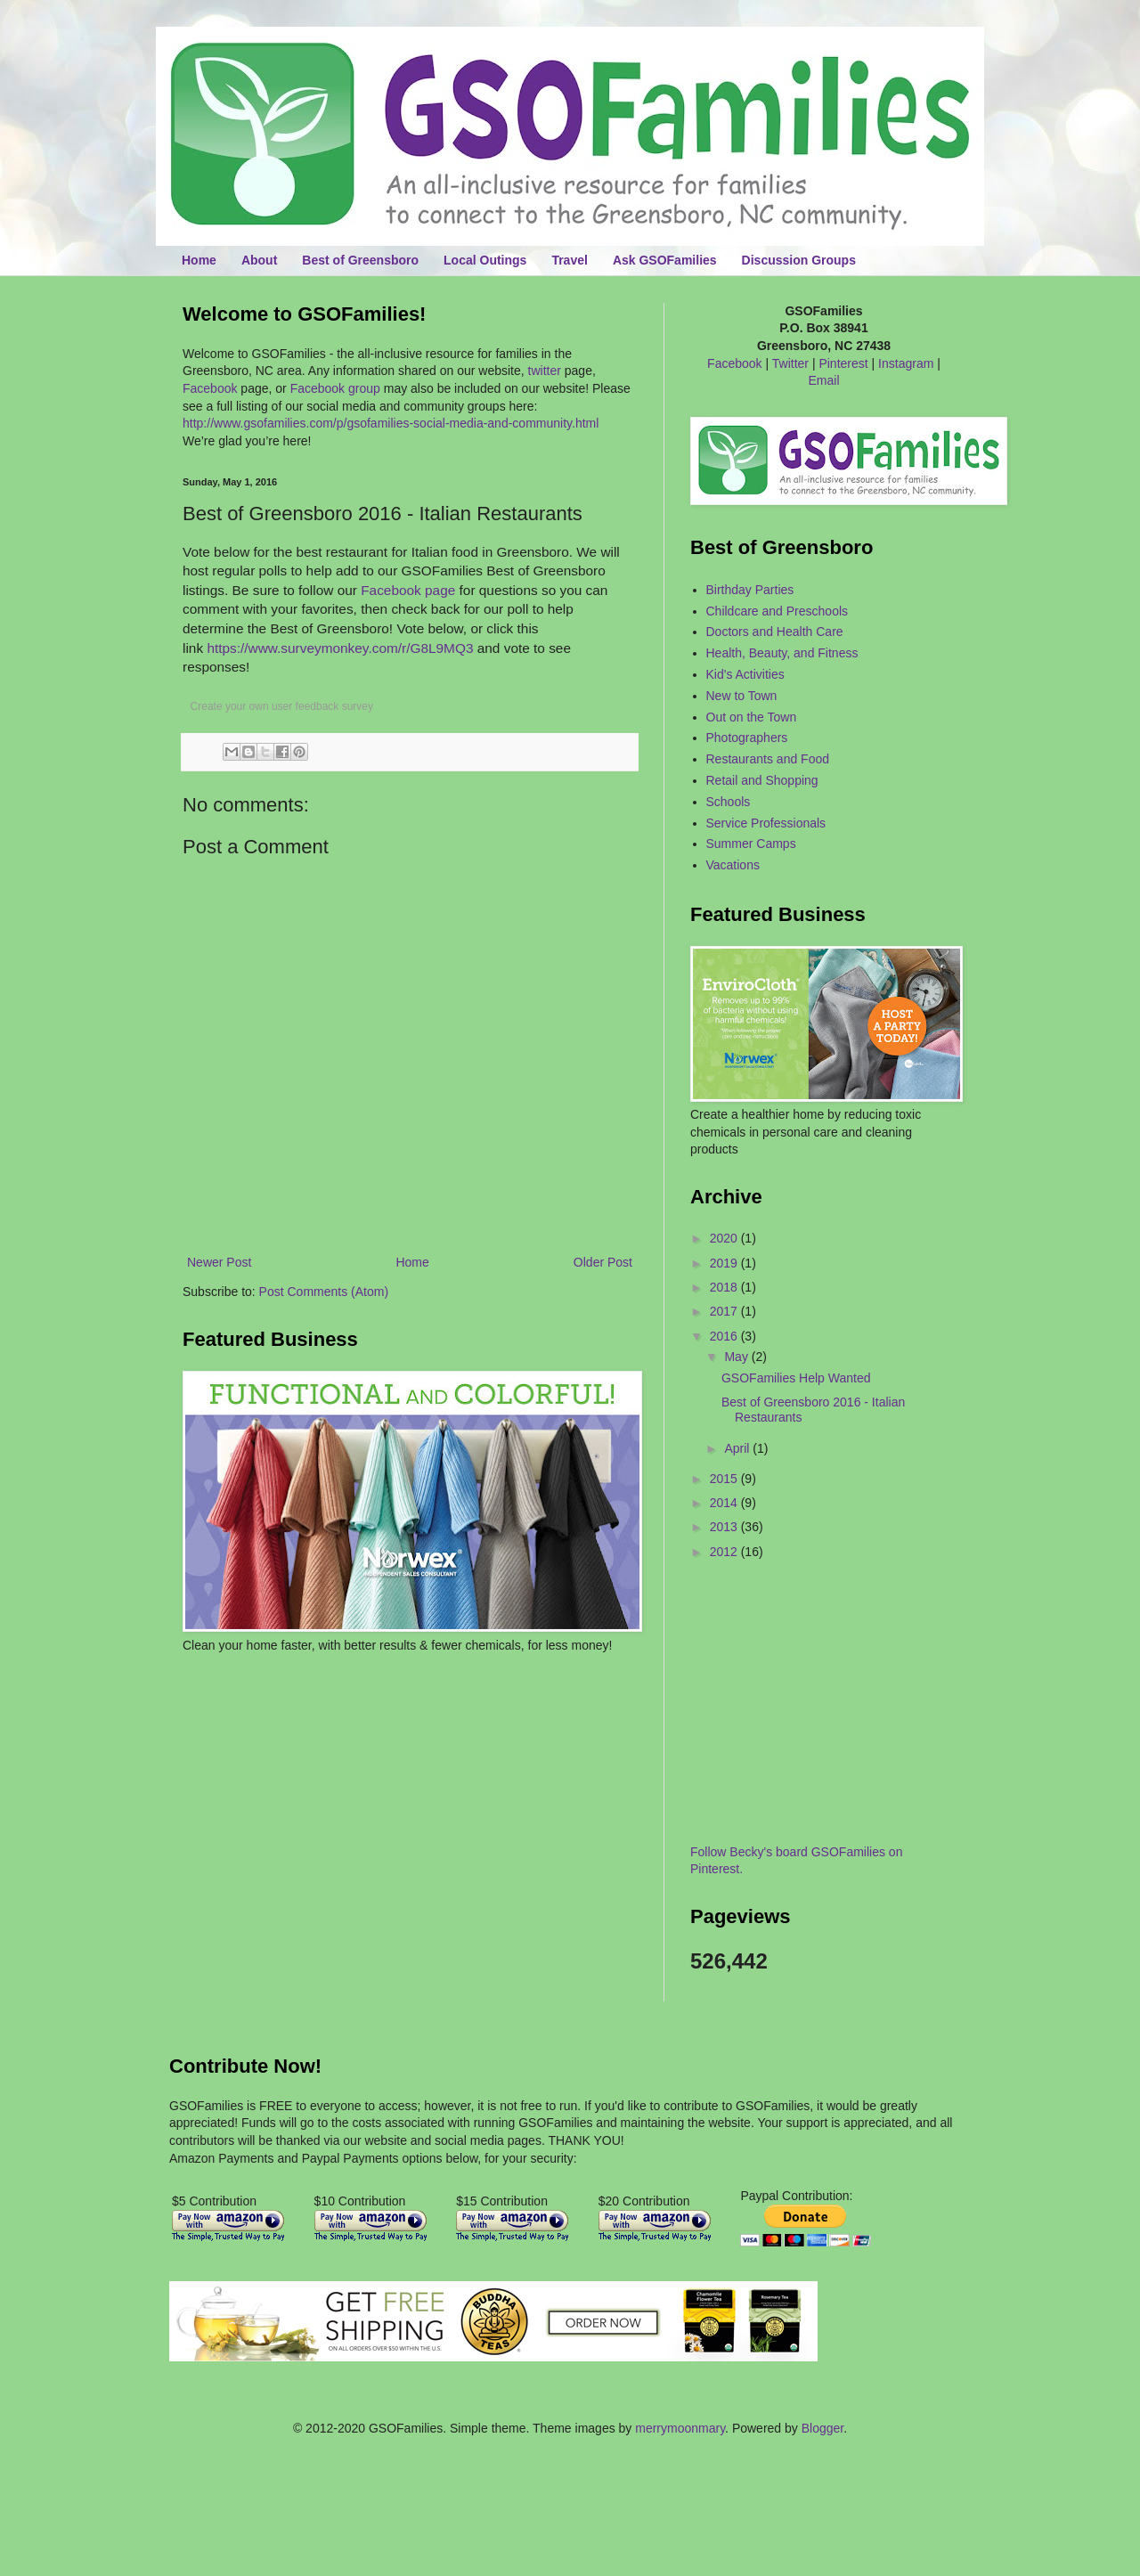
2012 (725, 1552)
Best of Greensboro (360, 260)
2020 (725, 1238)
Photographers (747, 737)
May (737, 1356)
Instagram (905, 363)
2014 (725, 1503)
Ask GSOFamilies (665, 260)
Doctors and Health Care (774, 631)
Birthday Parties (750, 590)
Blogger (822, 2428)
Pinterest (842, 363)
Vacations (733, 865)
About (259, 260)
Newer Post (219, 1262)
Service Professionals (766, 823)
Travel (569, 260)
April (738, 1448)
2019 (725, 1263)
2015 (725, 1478)
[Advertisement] (287, 1707)
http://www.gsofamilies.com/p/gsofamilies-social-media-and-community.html (390, 423)
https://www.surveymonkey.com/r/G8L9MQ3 (340, 648)
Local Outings (485, 260)
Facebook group (335, 388)
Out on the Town (751, 717)
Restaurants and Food (768, 759)
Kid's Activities (745, 674)
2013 (725, 1527)
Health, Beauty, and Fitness (782, 653)
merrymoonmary (680, 2428)
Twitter (790, 363)
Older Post (603, 1262)
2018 (725, 1287)
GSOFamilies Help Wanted (796, 1378)
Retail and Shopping (762, 780)
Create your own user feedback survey (282, 706)
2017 (725, 1311)
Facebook (210, 388)
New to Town (742, 696)
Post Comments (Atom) (323, 1291)
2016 (725, 1336)
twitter (544, 370)
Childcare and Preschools (777, 611)
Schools (728, 802)
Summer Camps (751, 843)
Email (823, 380)
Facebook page (408, 590)
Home (199, 260)
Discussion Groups (799, 260)
